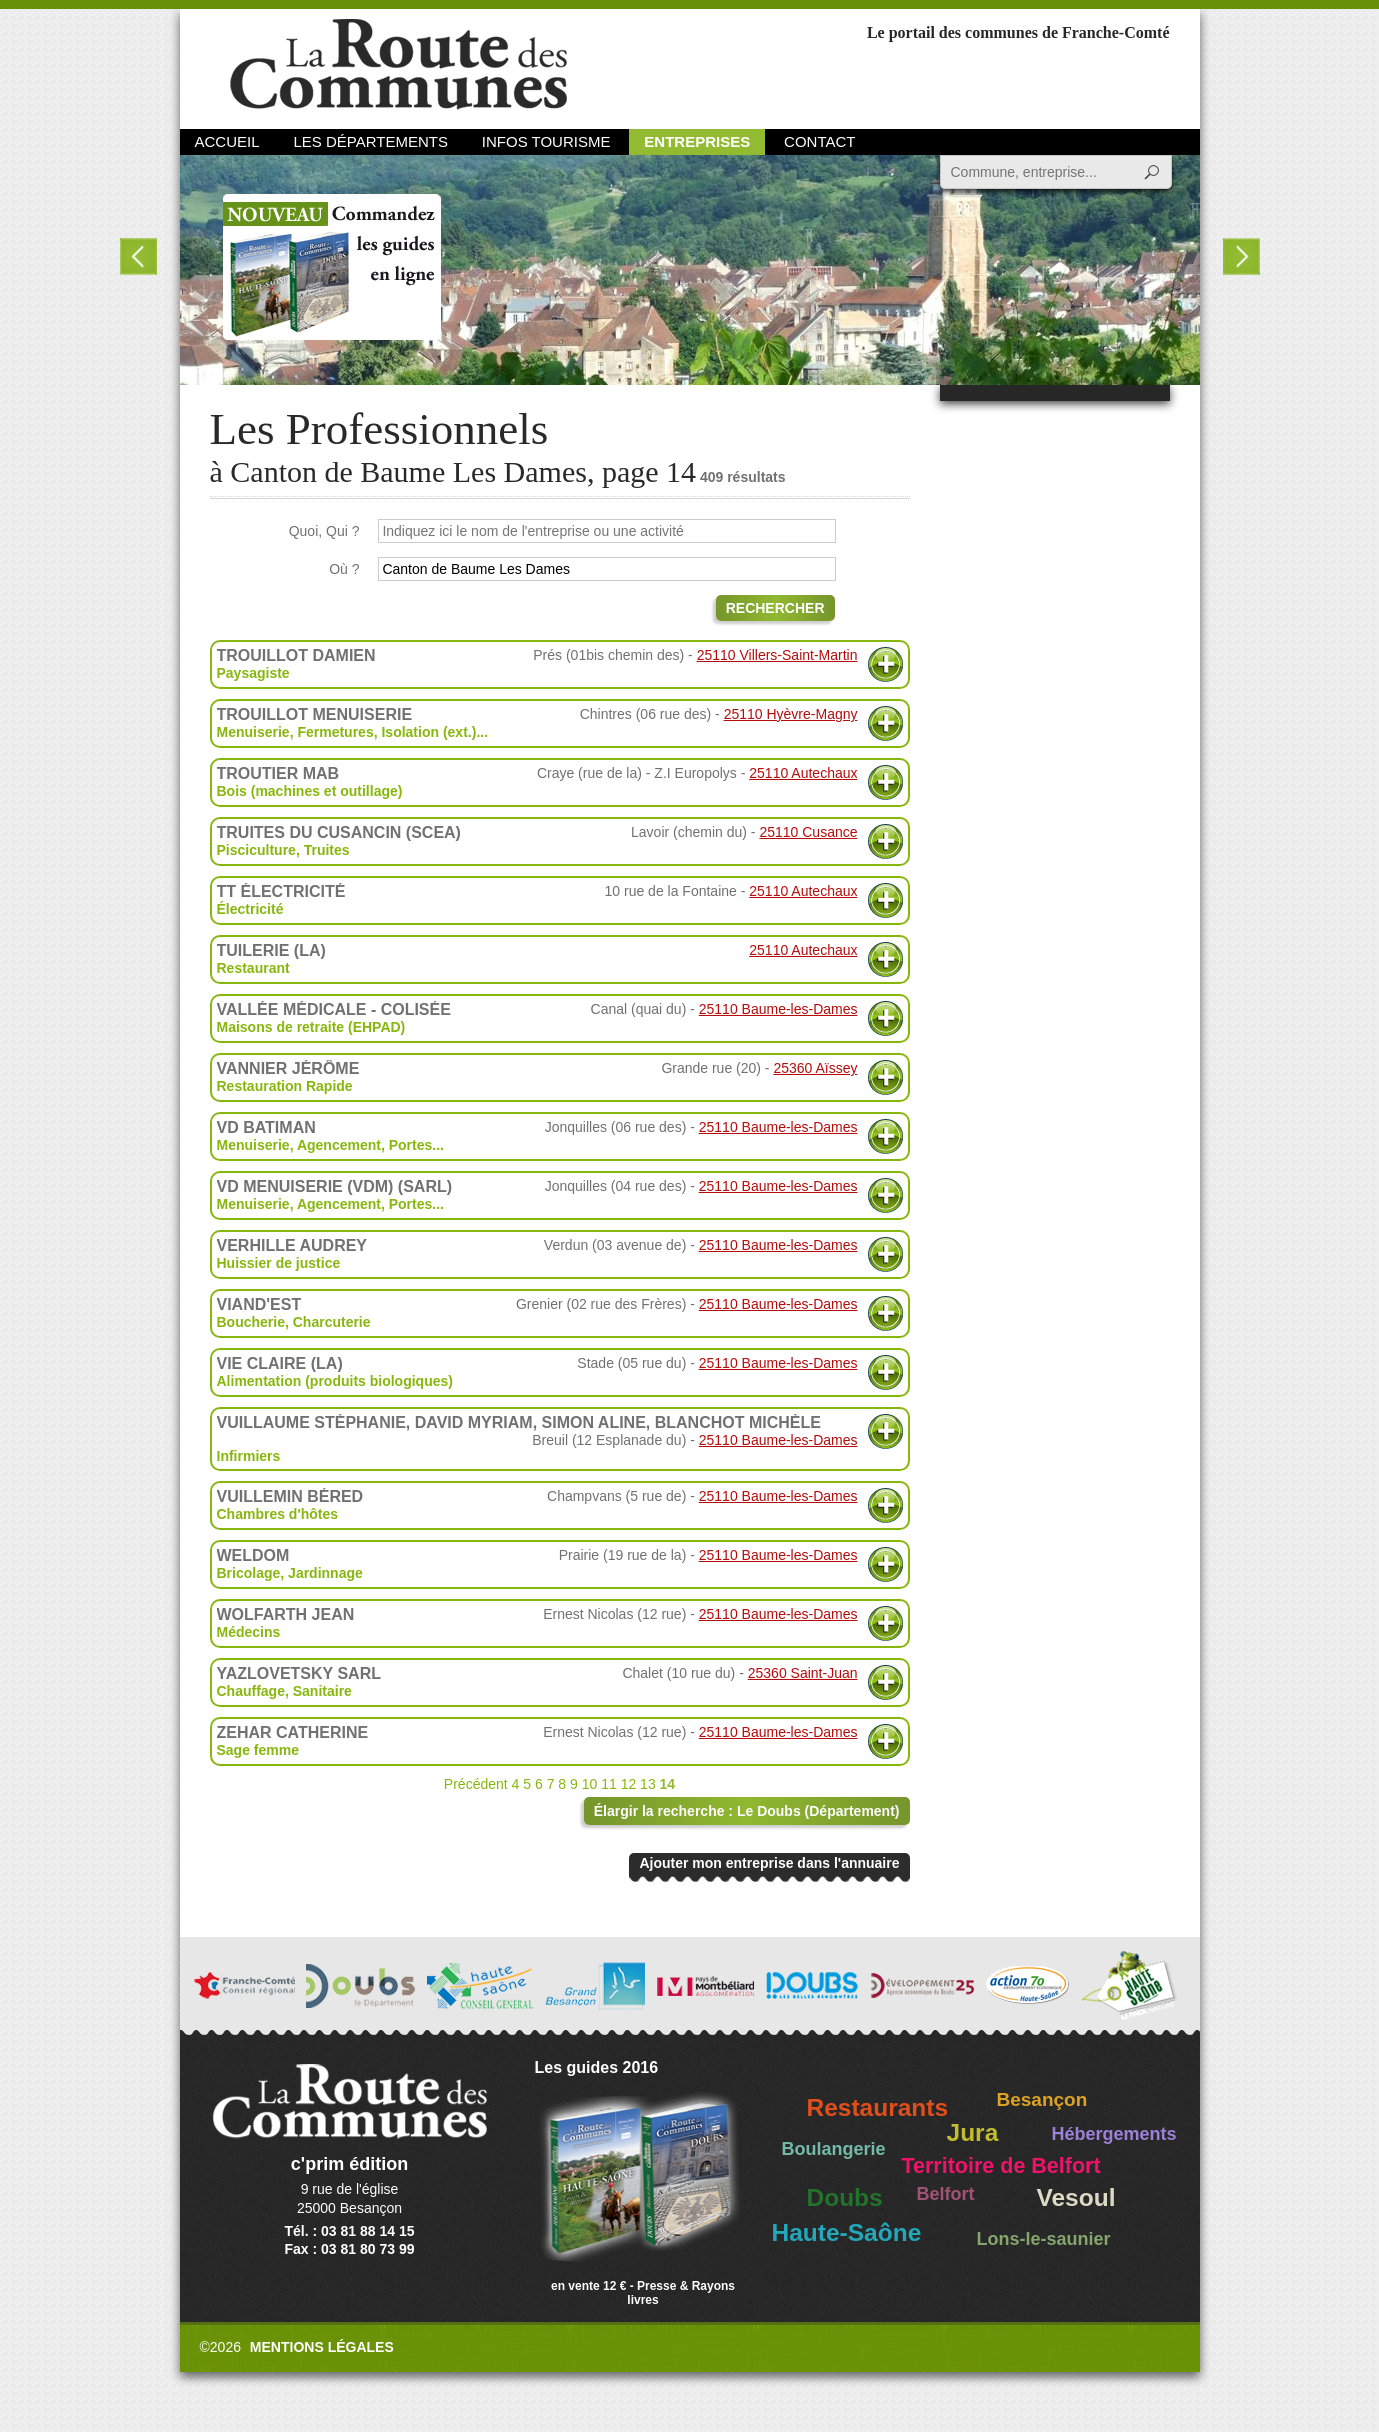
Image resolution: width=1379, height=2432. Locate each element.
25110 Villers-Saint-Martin (777, 655)
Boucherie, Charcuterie (294, 1322)
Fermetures (335, 732)
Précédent (476, 1784)
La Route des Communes (398, 64)
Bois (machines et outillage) (310, 791)
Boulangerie (834, 2149)
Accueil (227, 141)
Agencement (339, 1145)
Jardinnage (325, 1573)
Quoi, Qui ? (324, 531)
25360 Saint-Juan (803, 1673)
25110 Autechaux (803, 773)
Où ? (344, 569)
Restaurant (253, 968)
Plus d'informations (885, 664)
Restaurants (878, 2107)
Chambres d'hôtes (278, 1514)
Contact (819, 141)
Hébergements (1114, 2134)
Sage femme (258, 1750)
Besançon (1042, 2099)
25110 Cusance (808, 832)
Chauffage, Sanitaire (284, 1691)
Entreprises (697, 141)
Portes (411, 1145)
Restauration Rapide (285, 1086)
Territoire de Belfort (1001, 2166)
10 (590, 1784)
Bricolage (249, 1573)
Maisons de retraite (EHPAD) (311, 1027)
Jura (973, 2132)
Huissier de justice (279, 1263)
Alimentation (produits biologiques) (335, 1381)
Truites (327, 850)
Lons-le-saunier (1044, 2239)
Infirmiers (249, 1456)
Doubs (845, 2197)
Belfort (946, 2194)
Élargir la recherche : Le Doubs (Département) (747, 1811)
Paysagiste (253, 673)
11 (609, 1784)
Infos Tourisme (546, 141)
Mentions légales (322, 2347)
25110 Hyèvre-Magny (791, 714)
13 (648, 1784)
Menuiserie (253, 732)
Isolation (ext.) (428, 732)
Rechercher (775, 608)
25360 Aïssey (815, 1068)
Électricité (250, 909)
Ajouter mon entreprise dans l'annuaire (769, 1863)
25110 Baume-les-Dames (778, 1009)
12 (629, 1784)
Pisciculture (256, 850)
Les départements (370, 141)
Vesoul (1076, 2197)
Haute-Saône (847, 2232)
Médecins (249, 1632)
